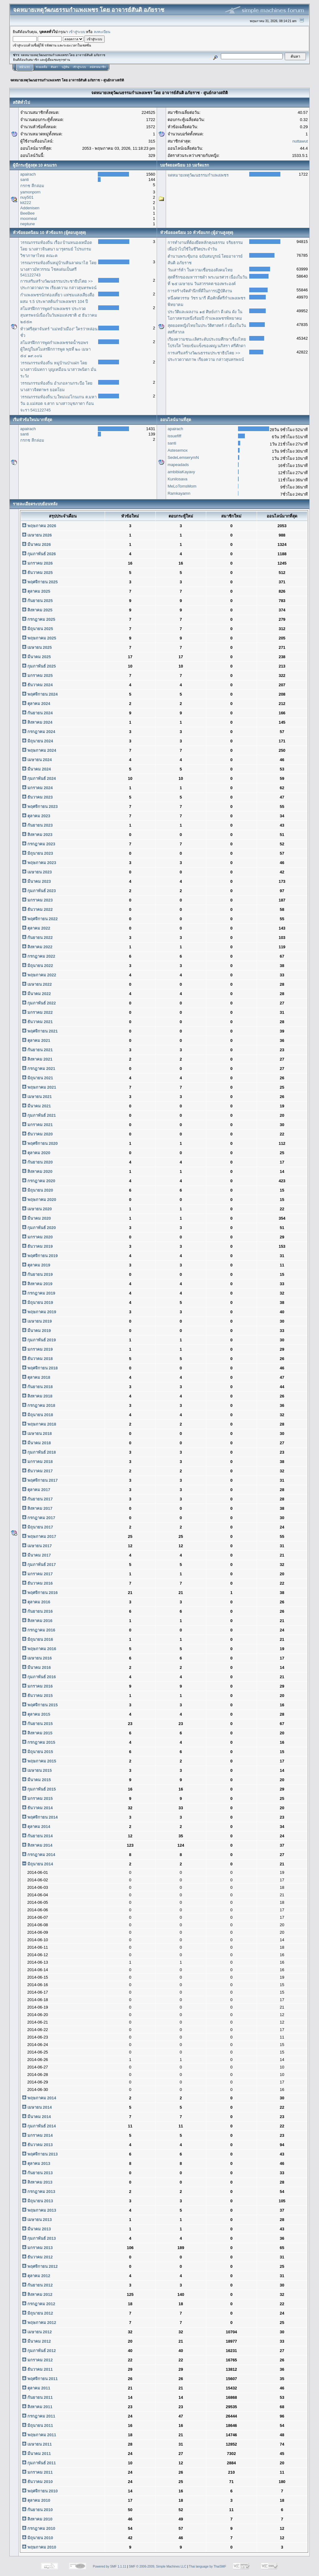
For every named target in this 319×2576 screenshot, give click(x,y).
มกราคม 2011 (37, 2472)
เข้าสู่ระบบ (77, 32)
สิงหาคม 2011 (37, 2406)
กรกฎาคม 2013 (38, 2191)
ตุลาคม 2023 (36, 816)
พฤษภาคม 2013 (39, 2210)
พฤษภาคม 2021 (39, 1087)
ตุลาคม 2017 (36, 1489)
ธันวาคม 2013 (37, 2144)
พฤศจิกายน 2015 (40, 1705)
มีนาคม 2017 (36, 1555)
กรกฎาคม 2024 (38, 731)
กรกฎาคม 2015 (38, 1742)
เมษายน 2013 (37, 2219)
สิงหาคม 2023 (37, 834)
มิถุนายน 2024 (37, 741)
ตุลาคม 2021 (36, 1040)
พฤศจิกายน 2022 (40, 918)
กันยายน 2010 (37, 2509)
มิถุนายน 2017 (37, 1527)
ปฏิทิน (65, 67)
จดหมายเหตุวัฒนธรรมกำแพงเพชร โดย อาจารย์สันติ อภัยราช (55, 80)
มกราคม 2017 (37, 1574)
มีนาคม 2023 (36, 881)
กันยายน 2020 (37, 1162)
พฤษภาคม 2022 (39, 975)
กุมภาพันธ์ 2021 (39, 1115)
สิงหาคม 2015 (37, 1733)
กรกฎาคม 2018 (38, 1405)
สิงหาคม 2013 (37, 2182)
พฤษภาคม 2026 (39, 525)
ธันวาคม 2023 (37, 797)
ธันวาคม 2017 (37, 1471)
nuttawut (300, 141)
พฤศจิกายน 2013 (40, 2154)
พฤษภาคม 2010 (39, 2547)
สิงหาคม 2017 (37, 1508)
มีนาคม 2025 (36, 656)
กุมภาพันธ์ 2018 (39, 1452)
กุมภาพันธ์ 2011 (39, 2463)
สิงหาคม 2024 (37, 722)
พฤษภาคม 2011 (39, 2435)
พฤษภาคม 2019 (39, 1312)
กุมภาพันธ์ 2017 (39, 1564)
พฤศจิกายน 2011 (40, 2378)
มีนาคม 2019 (36, 1330)
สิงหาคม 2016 (37, 1620)
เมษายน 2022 (37, 984)
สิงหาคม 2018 (37, 1396)
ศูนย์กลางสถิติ (113, 80)
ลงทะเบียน (102, 32)
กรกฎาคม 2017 (38, 1517)
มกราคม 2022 (37, 1012)
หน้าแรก (24, 67)
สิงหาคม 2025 (37, 610)
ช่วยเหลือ (41, 67)
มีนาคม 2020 (36, 1218)
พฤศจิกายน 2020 (40, 1143)
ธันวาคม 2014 (37, 1808)
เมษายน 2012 (37, 2332)
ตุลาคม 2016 (36, 1602)
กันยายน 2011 (37, 2397)
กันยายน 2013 (37, 2172)
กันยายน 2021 (37, 1049)
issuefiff (174, 436)
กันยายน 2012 (37, 2285)
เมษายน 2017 (37, 1545)
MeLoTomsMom (182, 486)
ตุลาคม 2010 (36, 2500)
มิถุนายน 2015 (37, 1751)
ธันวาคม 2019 (37, 1246)
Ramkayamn (179, 493)
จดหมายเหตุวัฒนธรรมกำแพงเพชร (198, 175)
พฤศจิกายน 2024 (40, 694)
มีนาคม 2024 (36, 769)
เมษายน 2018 (37, 1433)
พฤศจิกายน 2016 (40, 1592)
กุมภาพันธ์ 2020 (39, 1227)
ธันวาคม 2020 (37, 1134)
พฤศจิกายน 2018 (40, 1368)
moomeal (28, 218)
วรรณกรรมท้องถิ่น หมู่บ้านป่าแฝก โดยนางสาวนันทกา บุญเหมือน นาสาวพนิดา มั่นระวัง (58, 369)
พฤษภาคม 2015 (39, 1761)
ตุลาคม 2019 (36, 1265)
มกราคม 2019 (37, 1349)
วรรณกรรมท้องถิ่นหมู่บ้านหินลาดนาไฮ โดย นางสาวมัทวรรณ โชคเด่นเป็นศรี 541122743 (58, 268)
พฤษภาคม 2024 (39, 750)
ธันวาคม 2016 (37, 1583)
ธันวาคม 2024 (37, 685)
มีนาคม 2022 (36, 993)
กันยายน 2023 (37, 825)
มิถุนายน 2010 (37, 2537)
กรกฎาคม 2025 (38, 619)
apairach (28, 174)
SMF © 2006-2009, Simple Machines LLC (157, 2566)
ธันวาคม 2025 (37, 572)
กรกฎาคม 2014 (38, 1854)
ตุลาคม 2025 (36, 591)
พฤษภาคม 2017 (39, 1536)
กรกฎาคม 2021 (38, 1068)
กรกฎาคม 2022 (38, 956)
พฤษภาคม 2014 (39, 2098)
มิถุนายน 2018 (37, 1414)
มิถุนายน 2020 (37, 1190)
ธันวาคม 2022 (37, 909)
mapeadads (178, 464)
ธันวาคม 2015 (37, 1695)
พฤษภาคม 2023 (39, 862)
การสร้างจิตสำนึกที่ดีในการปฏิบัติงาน (200, 291)
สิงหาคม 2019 (37, 1283)
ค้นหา (54, 67)
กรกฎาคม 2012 (38, 2303)
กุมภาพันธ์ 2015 (39, 1789)
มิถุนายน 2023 (37, 853)
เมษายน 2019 (37, 1321)
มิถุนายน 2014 (37, 1864)
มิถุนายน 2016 (37, 1639)
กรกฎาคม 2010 (38, 2528)
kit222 (25, 202)
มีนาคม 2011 (36, 2453)
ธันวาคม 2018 (37, 1358)
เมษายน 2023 (37, 872)
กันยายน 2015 (37, 1723)
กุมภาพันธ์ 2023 (39, 890)
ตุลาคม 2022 (36, 928)
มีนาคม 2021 (36, 1106)
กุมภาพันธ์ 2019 (39, 1340)
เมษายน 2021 (37, 1096)
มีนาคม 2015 (36, 1779)
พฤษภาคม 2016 (39, 1648)
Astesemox (178, 450)
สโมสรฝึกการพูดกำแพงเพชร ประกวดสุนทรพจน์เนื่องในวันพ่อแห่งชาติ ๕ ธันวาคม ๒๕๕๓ (58, 315)
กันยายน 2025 (37, 600)
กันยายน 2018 (37, 1386)
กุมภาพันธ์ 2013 (39, 2238)
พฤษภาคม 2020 (39, 1199)
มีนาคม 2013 (36, 2229)
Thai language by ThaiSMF (207, 2566)
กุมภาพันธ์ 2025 (39, 666)
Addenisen (29, 208)
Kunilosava (178, 479)
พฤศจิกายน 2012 (40, 2266)
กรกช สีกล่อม (32, 185)
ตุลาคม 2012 (36, 2275)
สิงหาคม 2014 (37, 1845)
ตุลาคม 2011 (36, 2388)
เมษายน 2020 (37, 1209)
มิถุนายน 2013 (37, 2201)
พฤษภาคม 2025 (39, 638)
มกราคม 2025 (37, 675)
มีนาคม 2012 (36, 2341)
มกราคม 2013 (37, 2247)
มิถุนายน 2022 (37, 965)
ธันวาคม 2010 (37, 2481)
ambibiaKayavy (181, 471)
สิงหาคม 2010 (37, 2519)
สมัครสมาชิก (98, 67)
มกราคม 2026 (37, 563)
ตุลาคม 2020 (36, 1152)
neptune (27, 223)
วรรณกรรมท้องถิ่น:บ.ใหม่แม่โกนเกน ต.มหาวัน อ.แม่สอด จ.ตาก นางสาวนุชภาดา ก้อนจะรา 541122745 (58, 403)
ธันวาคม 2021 (37, 1021)
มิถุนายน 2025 (37, 628)
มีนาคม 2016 (36, 1667)
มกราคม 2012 (37, 2360)
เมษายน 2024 (37, 759)
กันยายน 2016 (37, 1611)
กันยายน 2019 (37, 1274)
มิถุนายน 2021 (37, 1078)
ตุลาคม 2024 (36, 703)
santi (24, 179)
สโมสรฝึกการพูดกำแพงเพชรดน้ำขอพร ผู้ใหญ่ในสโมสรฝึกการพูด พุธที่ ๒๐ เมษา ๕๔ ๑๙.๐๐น (55, 349)
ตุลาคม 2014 (36, 1826)
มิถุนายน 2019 (37, 1302)
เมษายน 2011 (37, 2444)
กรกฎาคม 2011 (38, 2416)
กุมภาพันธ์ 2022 (39, 1003)
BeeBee (27, 213)
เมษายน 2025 (37, 647)
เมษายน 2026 (37, 535)
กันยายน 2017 (37, 1499)
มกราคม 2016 (37, 1686)
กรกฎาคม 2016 (38, 1630)
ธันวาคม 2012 (37, 2257)
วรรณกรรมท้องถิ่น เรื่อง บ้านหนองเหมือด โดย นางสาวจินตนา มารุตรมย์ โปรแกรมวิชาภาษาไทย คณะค (56, 249)
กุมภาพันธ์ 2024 (39, 778)
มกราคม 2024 (37, 787)
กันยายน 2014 (37, 1836)
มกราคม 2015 (37, 1798)
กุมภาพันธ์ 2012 (39, 2350)
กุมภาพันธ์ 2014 (39, 2126)
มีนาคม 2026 (36, 544)
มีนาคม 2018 (36, 1443)
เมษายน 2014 (37, 2107)
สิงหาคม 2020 (37, 1171)
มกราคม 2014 (37, 2135)
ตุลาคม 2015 (36, 1714)
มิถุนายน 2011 (37, 2425)
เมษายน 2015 (37, 1770)
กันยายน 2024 (37, 713)
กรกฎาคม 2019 (38, 1293)
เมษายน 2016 (37, 1658)
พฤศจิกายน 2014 (40, 1817)
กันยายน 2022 (37, 937)
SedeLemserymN (183, 457)
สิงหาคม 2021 (37, 1059)
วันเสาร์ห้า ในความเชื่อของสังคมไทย (200, 270)
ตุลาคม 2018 (36, 1377)
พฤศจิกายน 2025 (40, 582)
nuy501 (27, 197)
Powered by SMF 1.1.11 (109, 2566)
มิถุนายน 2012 (37, 2313)
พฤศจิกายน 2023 (40, 806)
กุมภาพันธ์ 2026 (39, 554)
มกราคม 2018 (37, 1461)
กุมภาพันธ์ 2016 (39, 1676)
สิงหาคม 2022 (37, 947)
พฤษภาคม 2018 (39, 1424)
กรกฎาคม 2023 (38, 844)
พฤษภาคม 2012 (39, 2322)
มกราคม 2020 (37, 1237)
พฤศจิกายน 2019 (40, 1255)
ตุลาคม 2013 (36, 2163)
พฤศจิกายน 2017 (40, 1480)
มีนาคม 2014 (36, 2116)
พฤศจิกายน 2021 (40, 1031)
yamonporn (30, 192)
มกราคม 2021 (37, 1124)
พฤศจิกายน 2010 (40, 2491)
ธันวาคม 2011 (37, 2369)
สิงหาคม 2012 (37, 2294)
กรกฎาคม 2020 (38, 1181)
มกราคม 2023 (37, 900)
